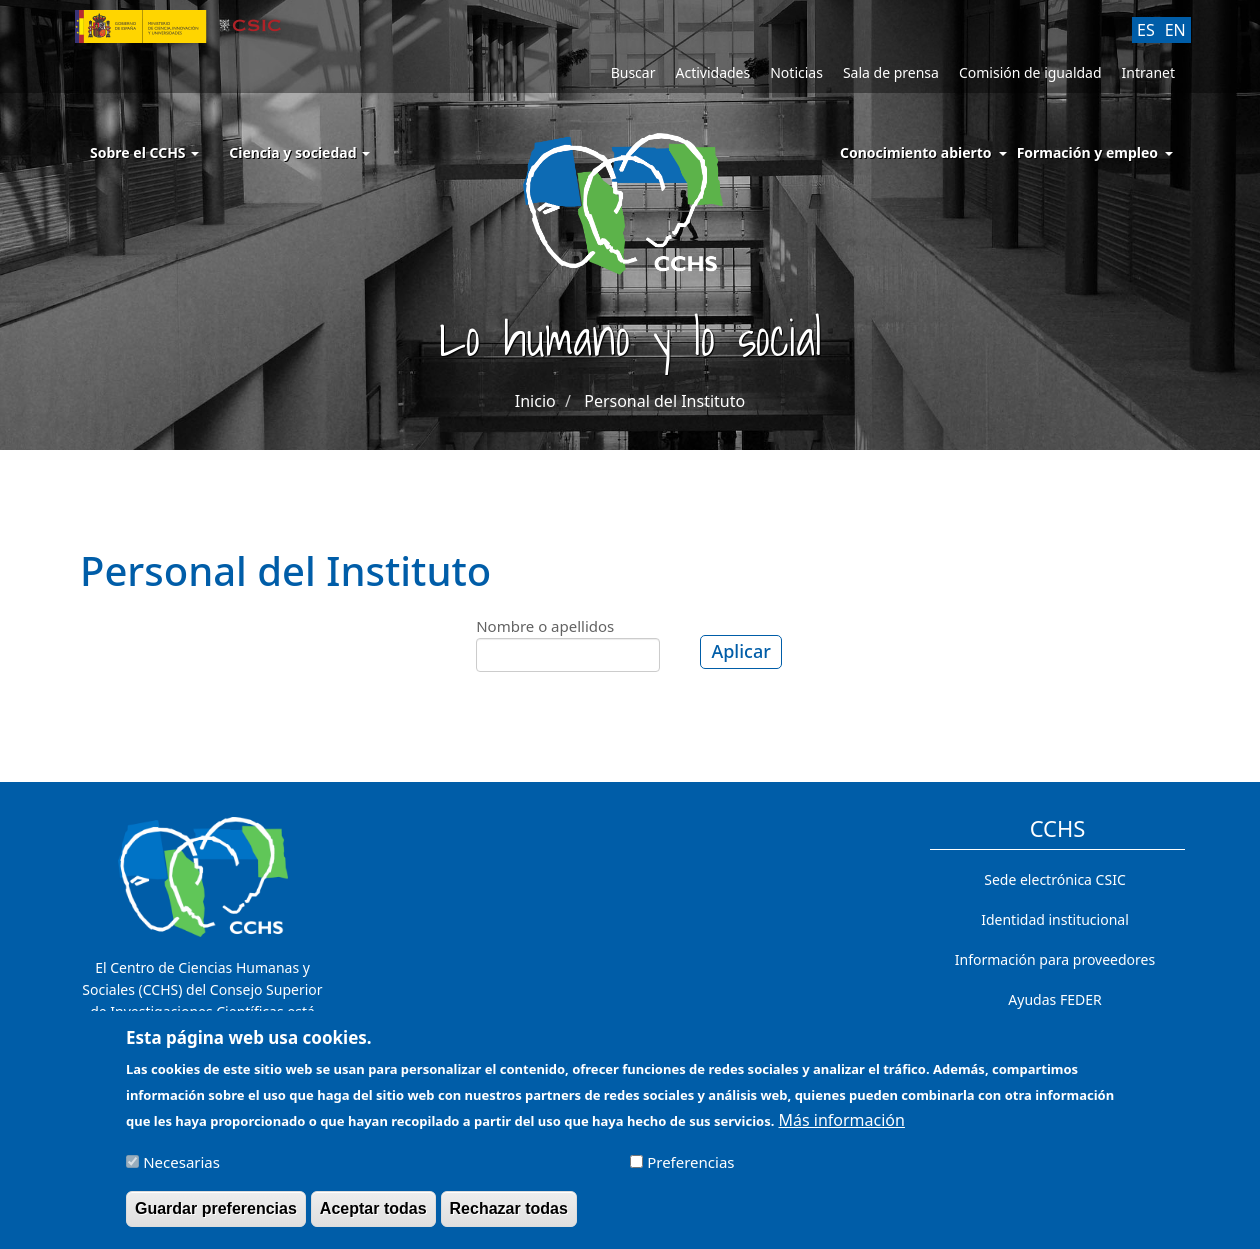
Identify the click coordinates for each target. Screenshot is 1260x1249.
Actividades (712, 72)
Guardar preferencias (216, 1218)
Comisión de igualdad (1030, 72)
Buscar (633, 72)
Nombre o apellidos (545, 626)
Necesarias (181, 1172)
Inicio (535, 401)
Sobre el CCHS (144, 152)
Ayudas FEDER (1054, 999)
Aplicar (740, 651)
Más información (842, 1130)
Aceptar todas (373, 1218)
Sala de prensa (891, 72)
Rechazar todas (509, 1218)
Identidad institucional (1055, 919)
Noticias (796, 72)
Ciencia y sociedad (299, 152)
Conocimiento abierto (916, 152)
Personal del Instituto (664, 401)
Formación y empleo (1087, 152)
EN (1175, 30)
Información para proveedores (1055, 959)
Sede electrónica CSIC (1054, 879)
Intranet (1148, 72)
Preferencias (690, 1172)
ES (1146, 30)
